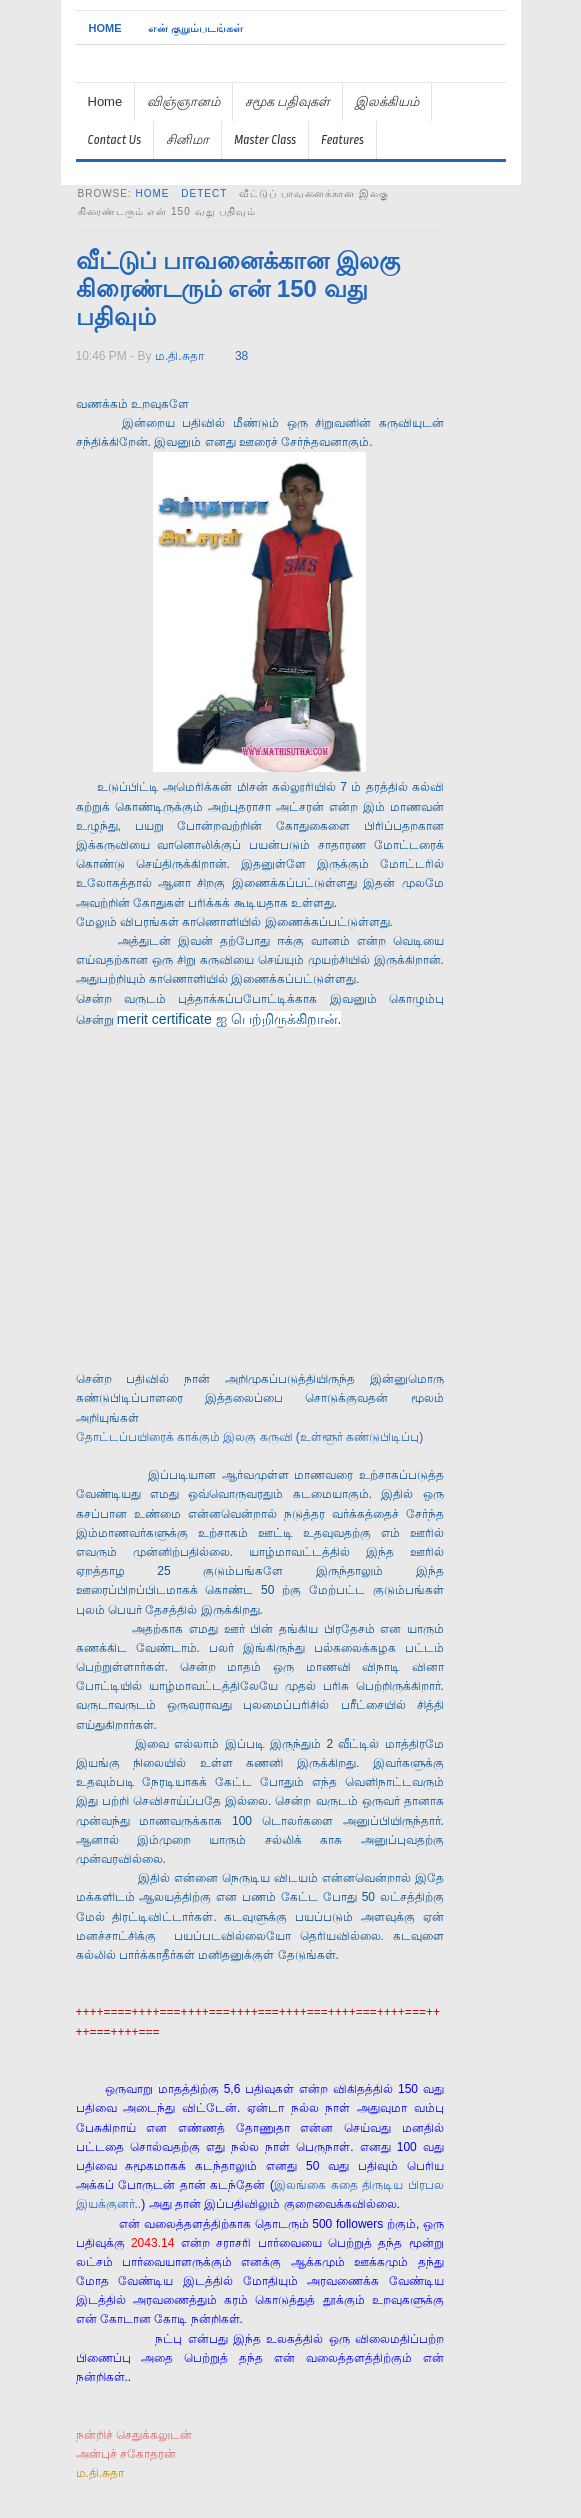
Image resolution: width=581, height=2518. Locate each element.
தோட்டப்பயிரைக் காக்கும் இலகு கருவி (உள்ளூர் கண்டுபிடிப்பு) (250, 1437)
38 (241, 356)
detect (204, 193)
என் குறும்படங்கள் (195, 28)
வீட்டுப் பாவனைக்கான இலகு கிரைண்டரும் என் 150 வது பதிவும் (238, 288)
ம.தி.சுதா (179, 356)
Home (105, 28)
